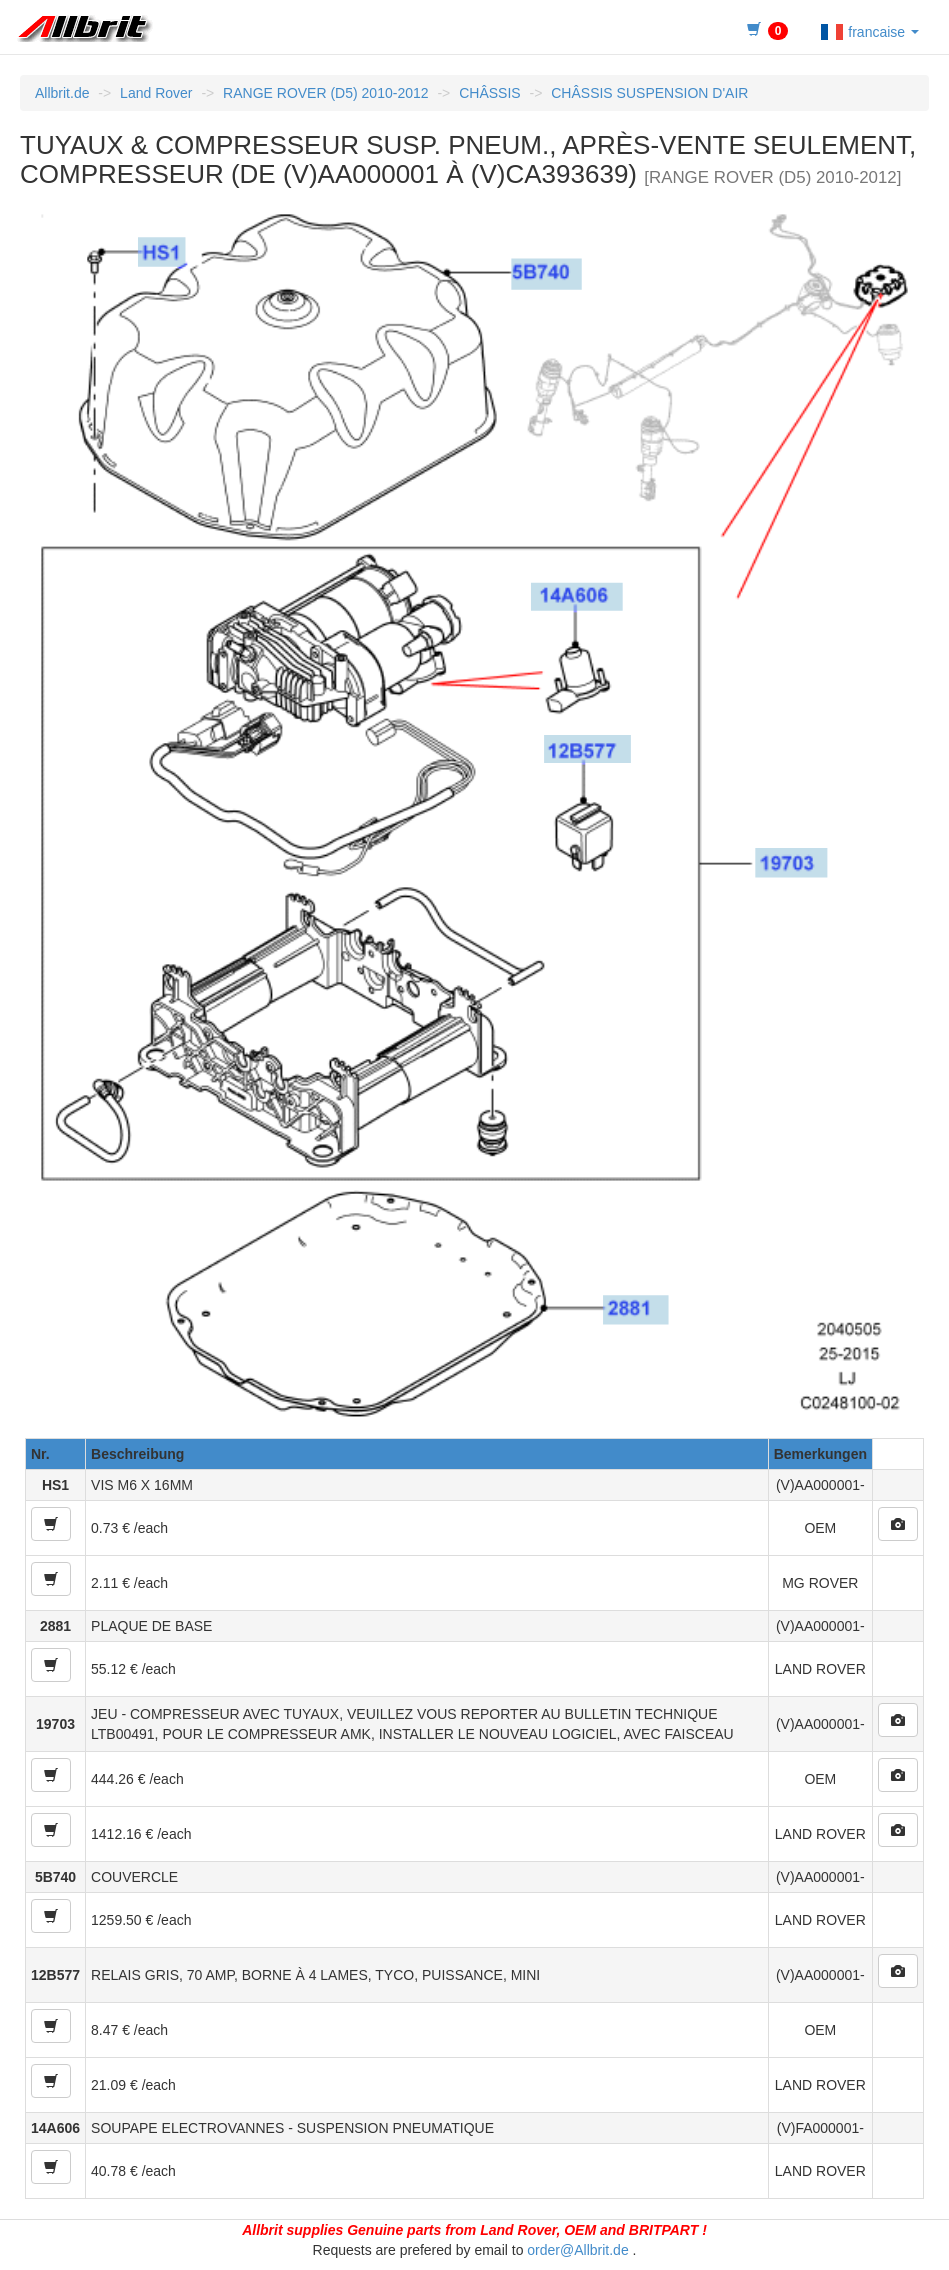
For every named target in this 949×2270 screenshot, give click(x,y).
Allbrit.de (62, 93)
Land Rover (156, 93)
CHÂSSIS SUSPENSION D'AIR (649, 93)
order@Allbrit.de (577, 2250)
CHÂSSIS (489, 93)
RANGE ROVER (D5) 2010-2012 (325, 93)
